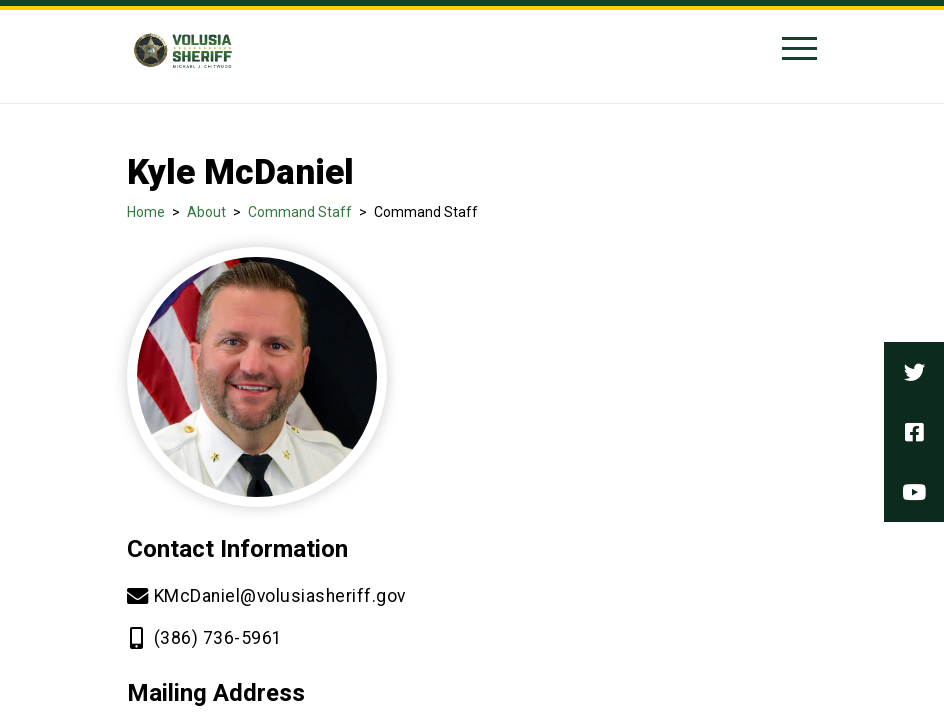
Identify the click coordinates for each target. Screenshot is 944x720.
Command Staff (300, 212)
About (206, 212)
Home (146, 212)
